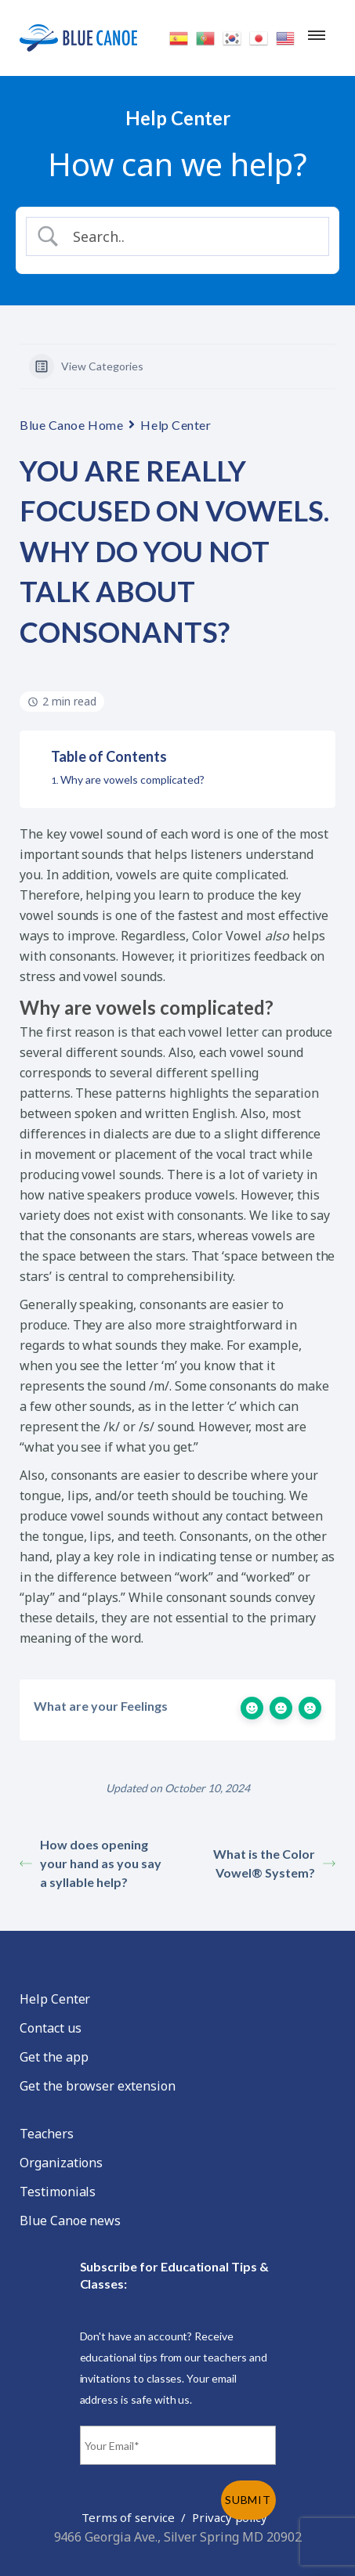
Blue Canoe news (70, 2220)
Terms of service (128, 2517)
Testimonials (58, 2191)
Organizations (61, 2162)
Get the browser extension (98, 2085)
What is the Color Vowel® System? (274, 1863)
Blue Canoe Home (71, 424)
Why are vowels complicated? (132, 779)
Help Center (175, 424)
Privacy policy (229, 2517)
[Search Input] (191, 236)
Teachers (47, 2133)
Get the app (54, 2056)
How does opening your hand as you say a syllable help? (90, 1863)
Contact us (51, 2028)
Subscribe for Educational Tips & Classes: (174, 2275)
